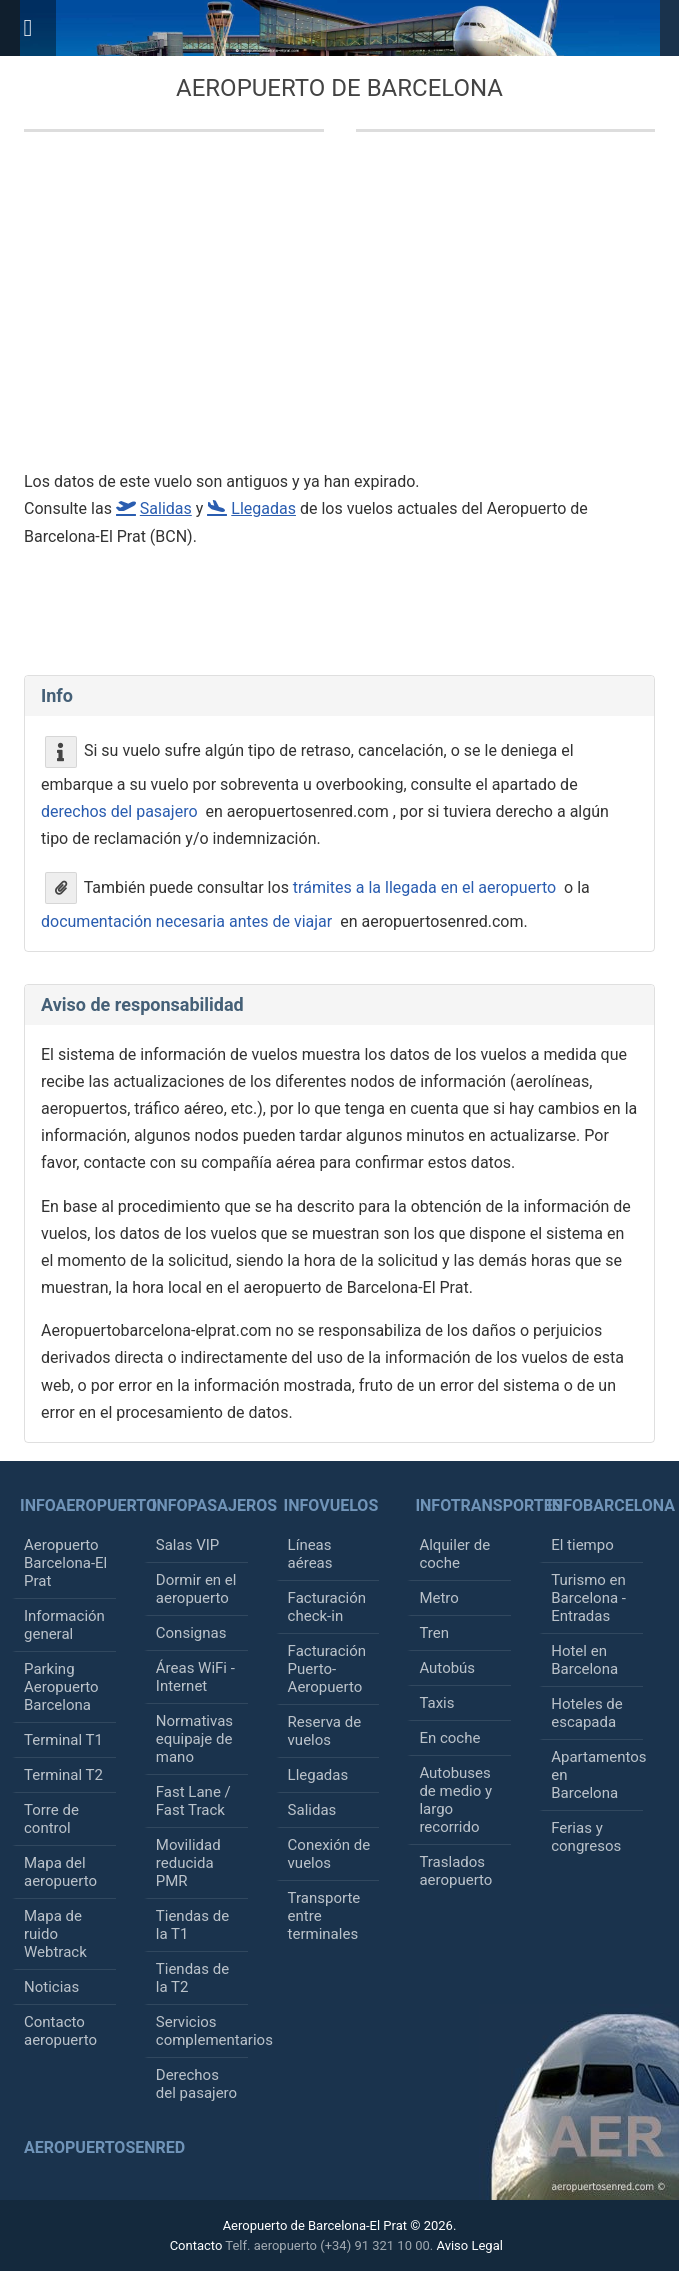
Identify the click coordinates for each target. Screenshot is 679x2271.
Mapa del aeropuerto (60, 1872)
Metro (438, 1598)
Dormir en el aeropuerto (196, 1589)
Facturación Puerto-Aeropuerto (327, 1669)
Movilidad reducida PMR (188, 1863)
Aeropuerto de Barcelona (339, 88)
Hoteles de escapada (587, 1713)
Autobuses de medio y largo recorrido (455, 1800)
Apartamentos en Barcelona (597, 1775)
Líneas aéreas (310, 1554)
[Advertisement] (320, 312)
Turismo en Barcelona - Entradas (588, 1598)
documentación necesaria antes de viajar (186, 921)
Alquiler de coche (454, 1554)
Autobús (447, 1668)
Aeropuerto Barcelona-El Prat (65, 1563)
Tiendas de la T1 (192, 1925)
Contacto (196, 2245)
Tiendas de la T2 (192, 1978)
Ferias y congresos (586, 1837)
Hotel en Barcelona (584, 1660)
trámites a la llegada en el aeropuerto (424, 886)
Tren (434, 1633)
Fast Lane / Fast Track (193, 1801)
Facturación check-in (327, 1607)
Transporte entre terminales (324, 1916)
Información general (64, 1625)
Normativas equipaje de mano (194, 1739)
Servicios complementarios (202, 2031)
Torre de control (51, 1819)
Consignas (191, 1633)
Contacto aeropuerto (60, 2031)
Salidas (312, 1810)
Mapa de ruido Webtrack (55, 1934)
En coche (449, 1738)
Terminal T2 (63, 1775)
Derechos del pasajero (196, 2084)
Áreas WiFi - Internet (195, 1677)
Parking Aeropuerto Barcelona (61, 1687)
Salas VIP (187, 1545)
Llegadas (318, 1775)
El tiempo (582, 1545)
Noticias (51, 1987)
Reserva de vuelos (325, 1731)
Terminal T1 (63, 1740)
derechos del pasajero (119, 811)
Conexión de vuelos (329, 1854)
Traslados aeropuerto (455, 1871)
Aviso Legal (469, 2245)
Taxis (436, 1703)
